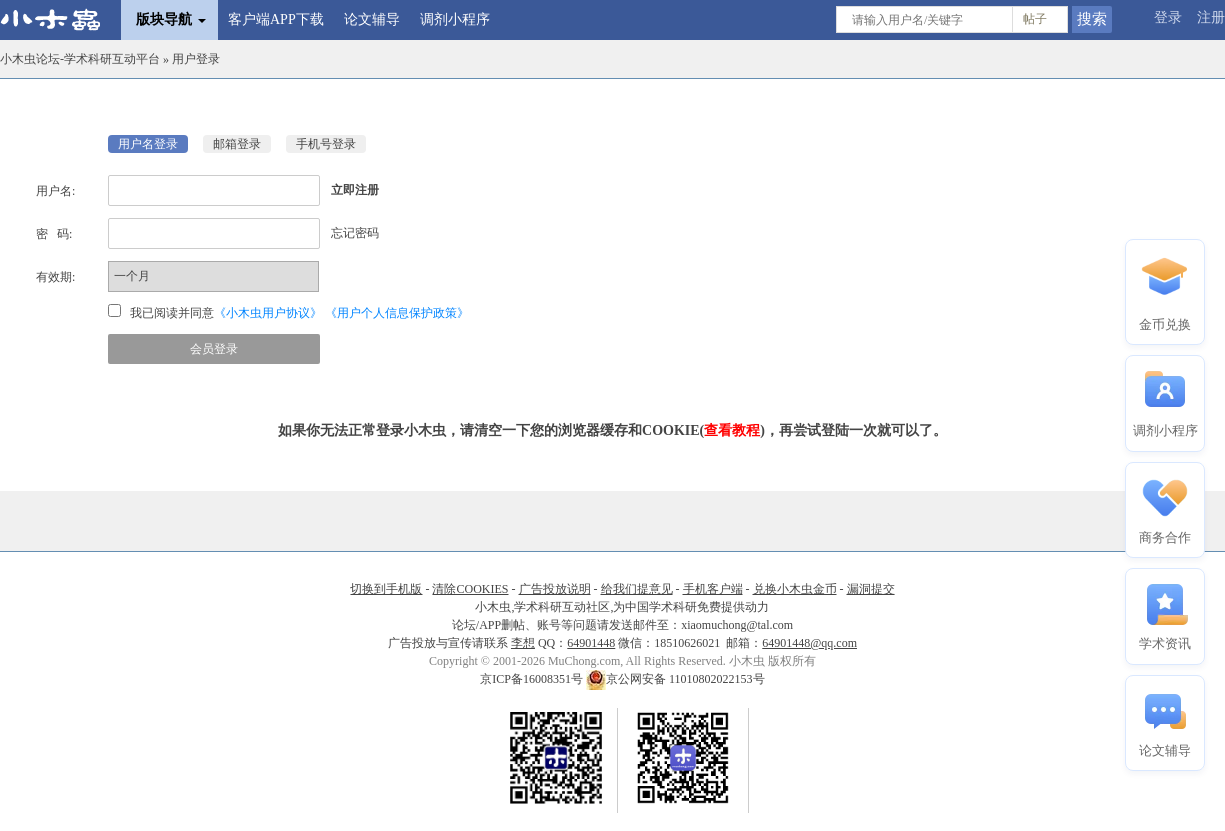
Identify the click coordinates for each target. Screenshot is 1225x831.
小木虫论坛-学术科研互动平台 (80, 59)
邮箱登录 (237, 144)
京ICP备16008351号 (533, 679)
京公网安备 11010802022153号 (675, 679)
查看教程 (732, 430)
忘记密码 (355, 233)
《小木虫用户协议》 (268, 313)
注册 (1211, 17)
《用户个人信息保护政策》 (397, 313)
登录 (1168, 17)
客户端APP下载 (276, 19)
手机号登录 (326, 144)
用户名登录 (148, 144)
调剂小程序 (455, 19)
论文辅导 (372, 19)
